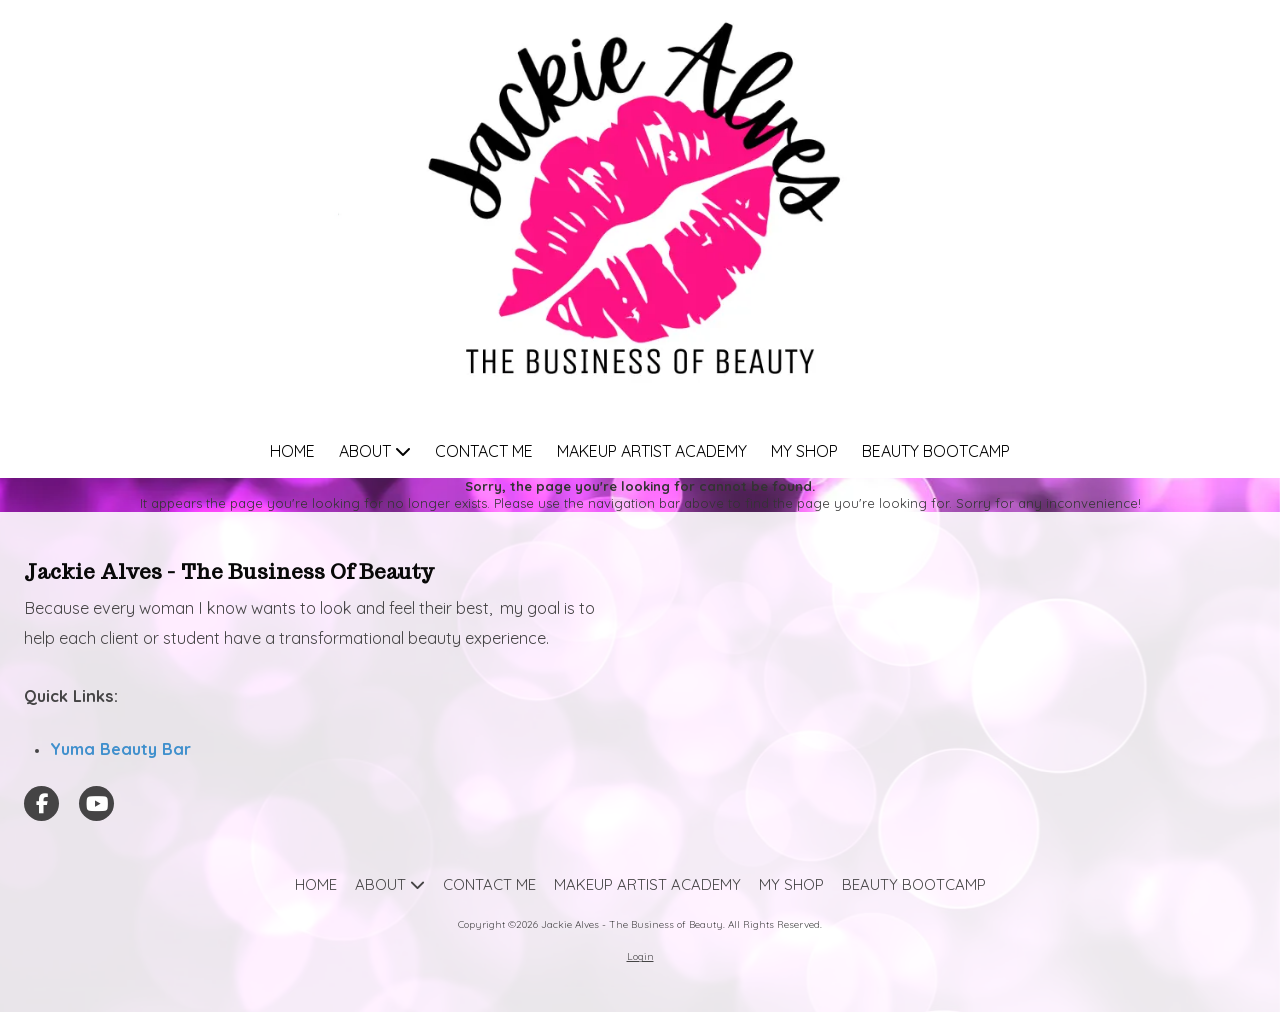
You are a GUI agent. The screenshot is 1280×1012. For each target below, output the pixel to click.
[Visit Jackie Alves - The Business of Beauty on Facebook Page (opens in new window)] (41, 803)
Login (640, 956)
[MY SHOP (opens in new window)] (804, 452)
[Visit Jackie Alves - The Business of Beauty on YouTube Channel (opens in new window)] (96, 803)
